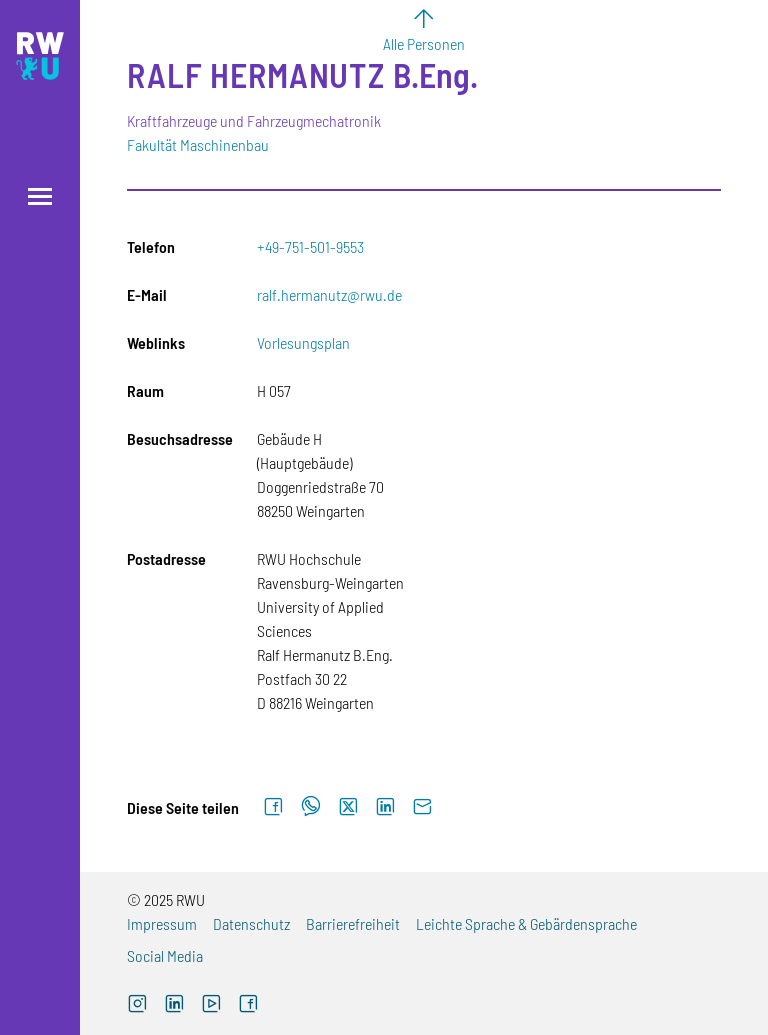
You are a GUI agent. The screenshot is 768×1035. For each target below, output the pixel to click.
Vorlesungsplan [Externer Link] (303, 342)
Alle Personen (424, 43)
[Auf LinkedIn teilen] (385, 807)
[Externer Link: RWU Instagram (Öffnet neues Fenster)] (137, 1005)
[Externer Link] (174, 1005)
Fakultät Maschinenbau (198, 144)
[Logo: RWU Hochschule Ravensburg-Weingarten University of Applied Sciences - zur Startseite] (40, 56)
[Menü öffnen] (40, 196)
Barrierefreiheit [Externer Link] (353, 923)
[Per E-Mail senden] (422, 807)
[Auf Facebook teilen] (273, 807)
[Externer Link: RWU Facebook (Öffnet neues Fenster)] (248, 1005)
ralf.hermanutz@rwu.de (329, 294)
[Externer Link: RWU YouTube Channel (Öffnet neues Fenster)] (211, 1005)
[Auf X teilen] (348, 807)
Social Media (165, 955)
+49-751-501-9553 (310, 246)
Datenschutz (251, 923)
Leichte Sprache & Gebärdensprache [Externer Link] (526, 923)
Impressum (162, 923)
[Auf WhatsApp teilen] (311, 807)
